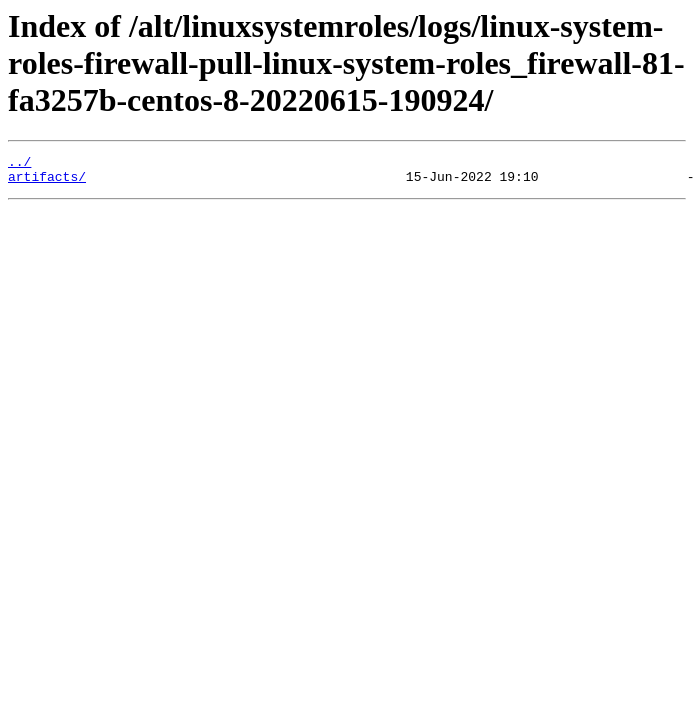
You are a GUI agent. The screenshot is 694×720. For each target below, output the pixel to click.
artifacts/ (47, 182)
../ (19, 164)
